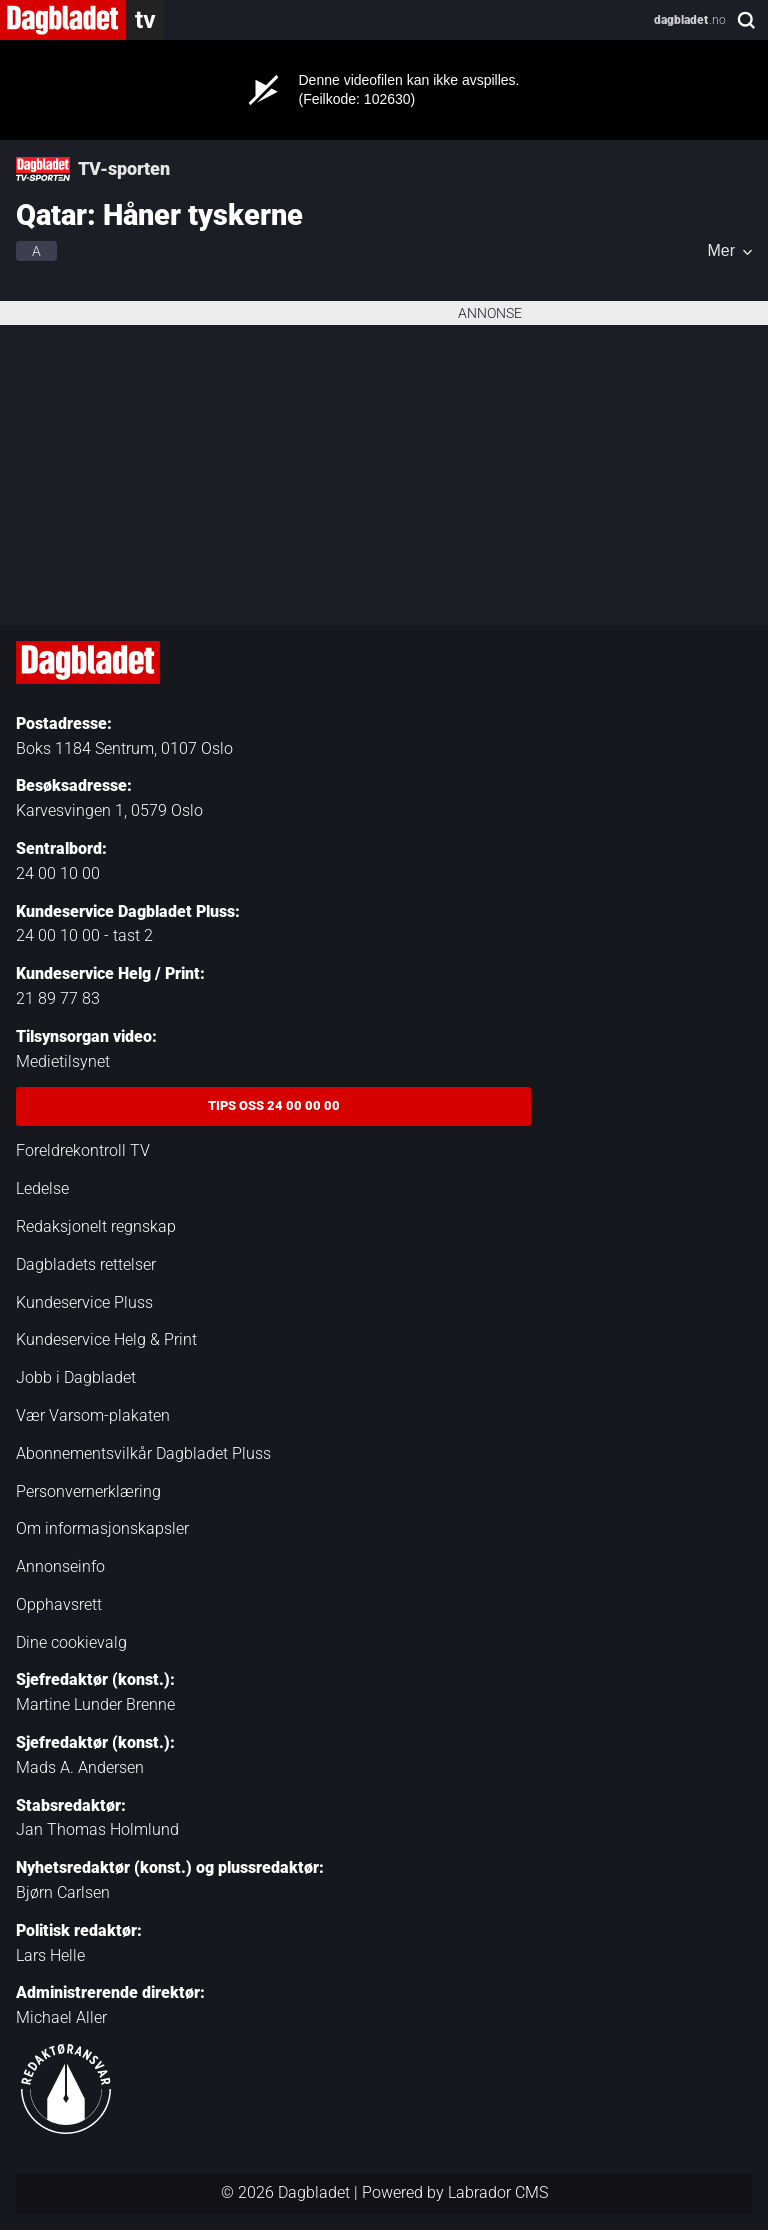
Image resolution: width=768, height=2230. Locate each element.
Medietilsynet (63, 1061)
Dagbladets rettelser (86, 1264)
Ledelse (42, 1188)
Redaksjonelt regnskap (96, 1226)
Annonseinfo (60, 1566)
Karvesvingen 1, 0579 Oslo (109, 810)
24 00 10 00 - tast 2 (84, 935)
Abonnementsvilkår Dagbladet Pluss (143, 1453)
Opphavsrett (59, 1604)
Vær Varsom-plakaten (93, 1415)
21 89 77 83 (58, 998)
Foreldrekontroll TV (83, 1150)
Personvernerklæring (88, 1491)
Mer (721, 251)
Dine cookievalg (71, 1642)
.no (690, 20)
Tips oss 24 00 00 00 (274, 1105)
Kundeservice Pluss (84, 1302)
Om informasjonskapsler (102, 1528)
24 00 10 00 (58, 873)
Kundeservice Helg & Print (106, 1339)
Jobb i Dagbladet (76, 1377)
